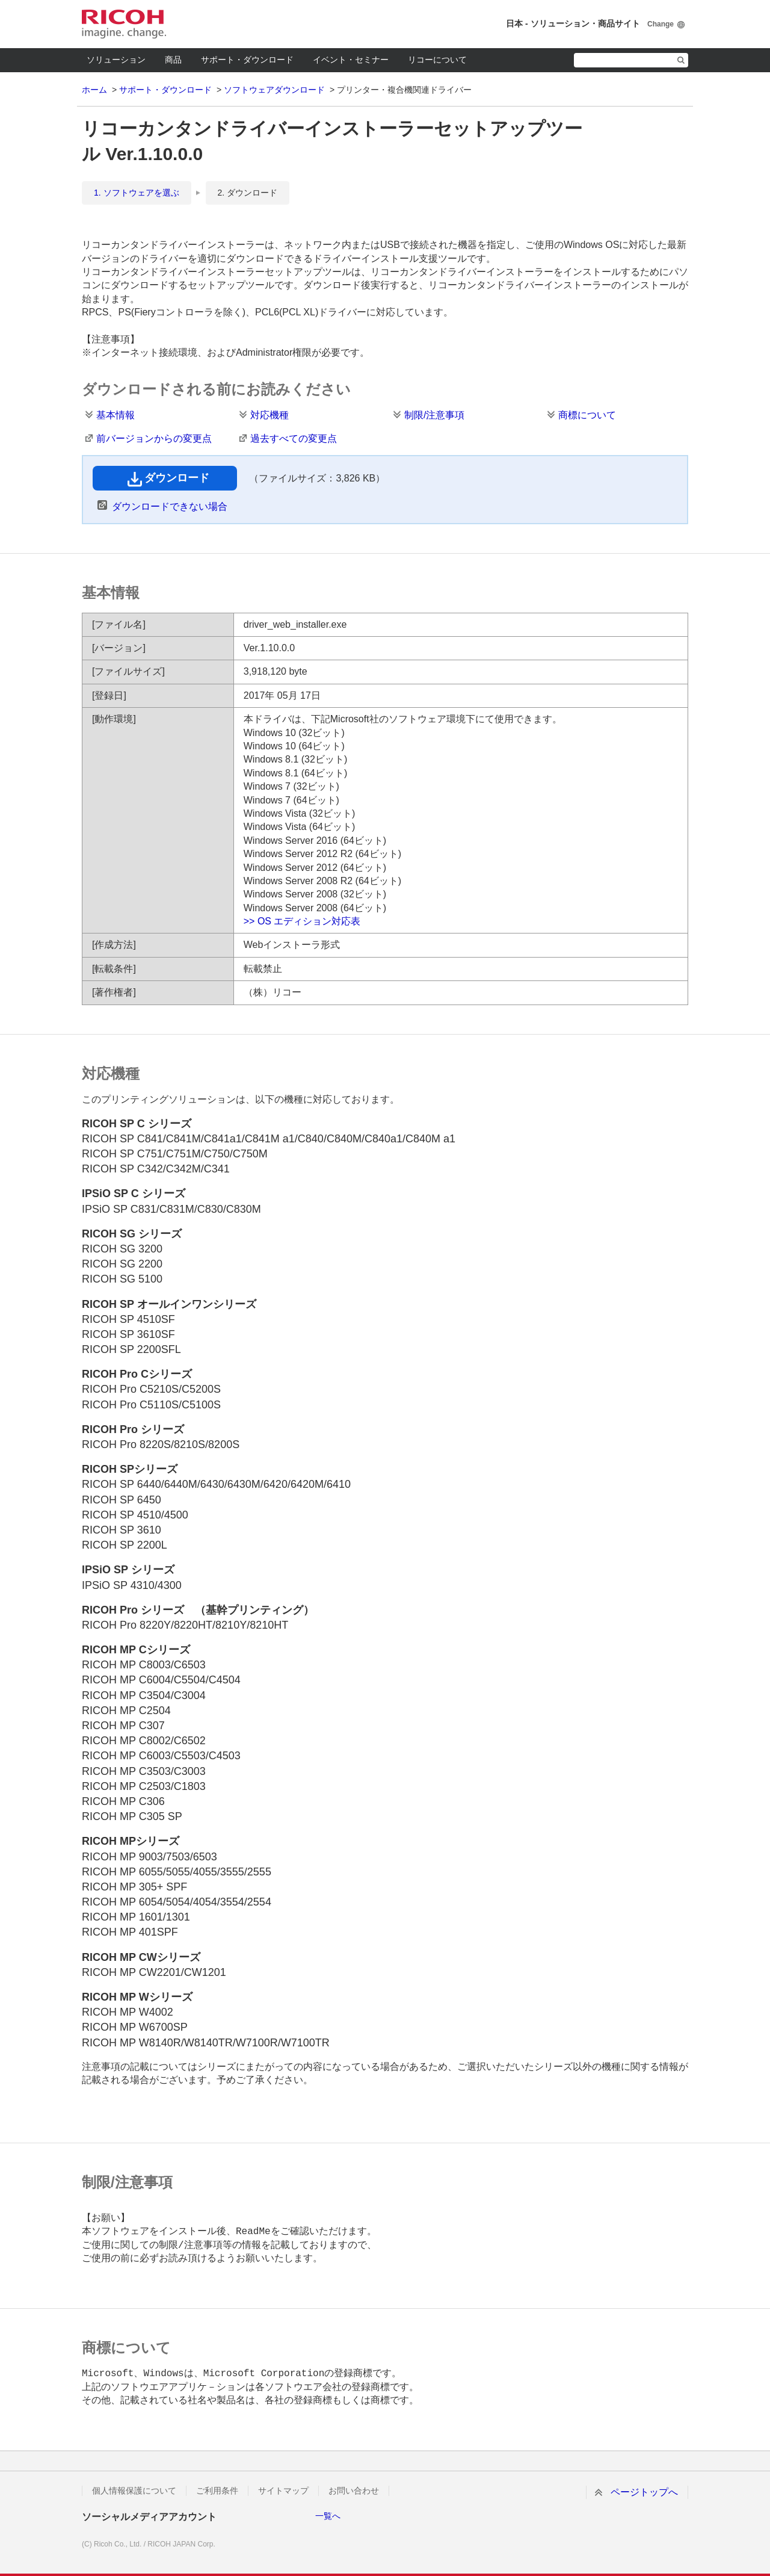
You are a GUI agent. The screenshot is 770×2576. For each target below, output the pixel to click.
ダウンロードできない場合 (169, 506)
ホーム (94, 89)
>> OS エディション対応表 (302, 921)
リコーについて (437, 59)
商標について (587, 415)
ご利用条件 (217, 2490)
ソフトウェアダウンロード (274, 89)
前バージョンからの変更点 (154, 438)
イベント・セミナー (351, 59)
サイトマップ (283, 2490)
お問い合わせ (353, 2490)
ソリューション (116, 59)
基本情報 (115, 415)
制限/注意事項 (434, 415)
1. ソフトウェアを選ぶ (136, 192)
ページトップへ (644, 2492)
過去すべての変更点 (293, 438)
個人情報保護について (134, 2490)
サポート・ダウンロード (247, 59)
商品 (173, 59)
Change (660, 24)
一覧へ (327, 2516)
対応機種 (269, 415)
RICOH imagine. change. (124, 24)
